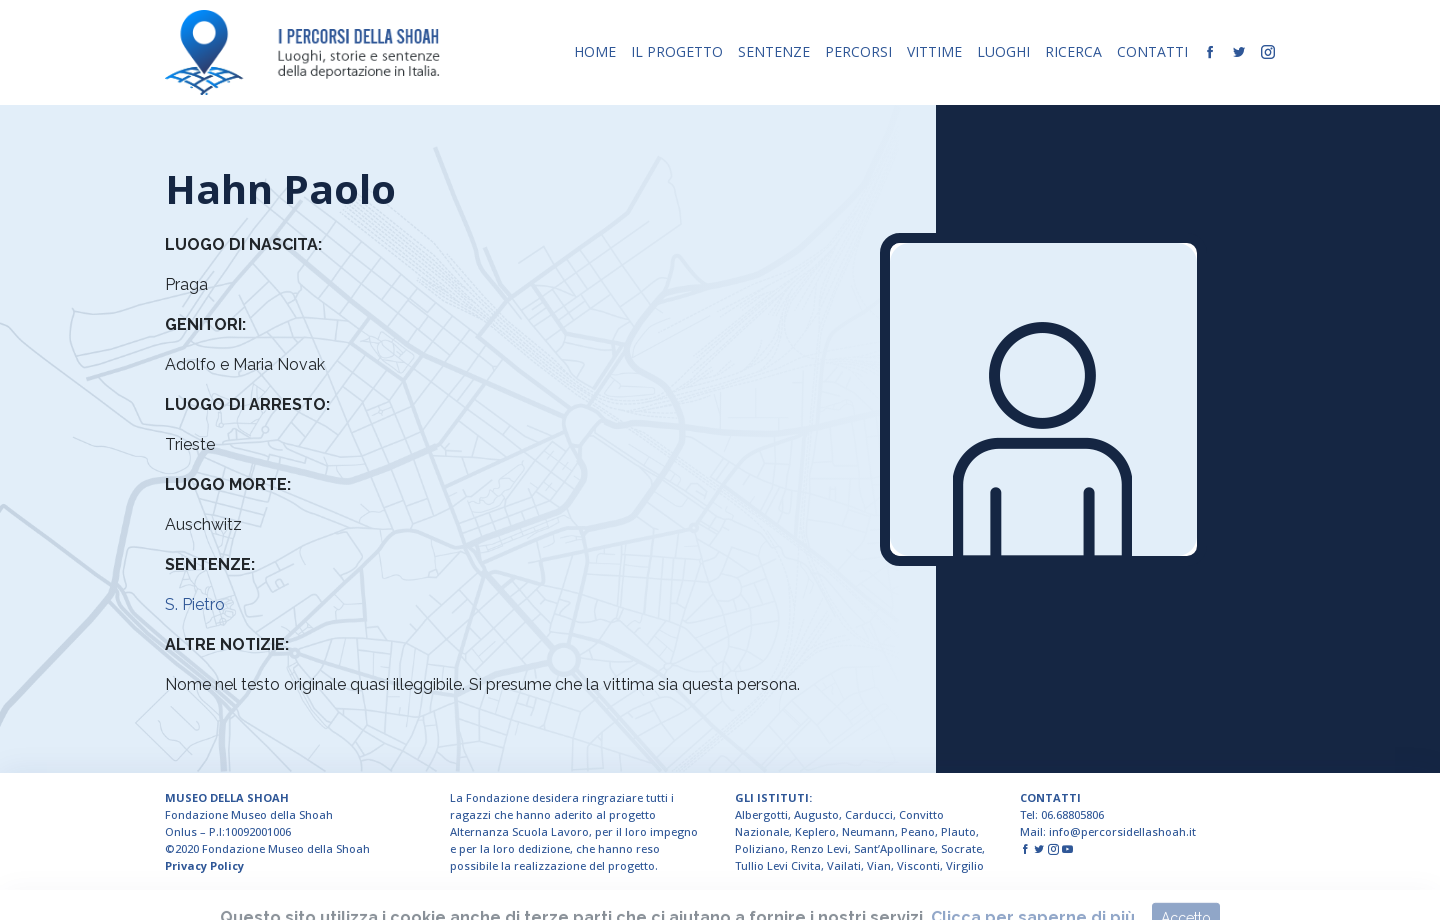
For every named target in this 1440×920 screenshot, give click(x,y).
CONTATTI (1152, 51)
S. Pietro (195, 604)
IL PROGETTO (677, 51)
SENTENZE (774, 51)
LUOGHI (1003, 51)
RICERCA (1073, 51)
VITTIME (934, 51)
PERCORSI (858, 51)
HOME (595, 51)
